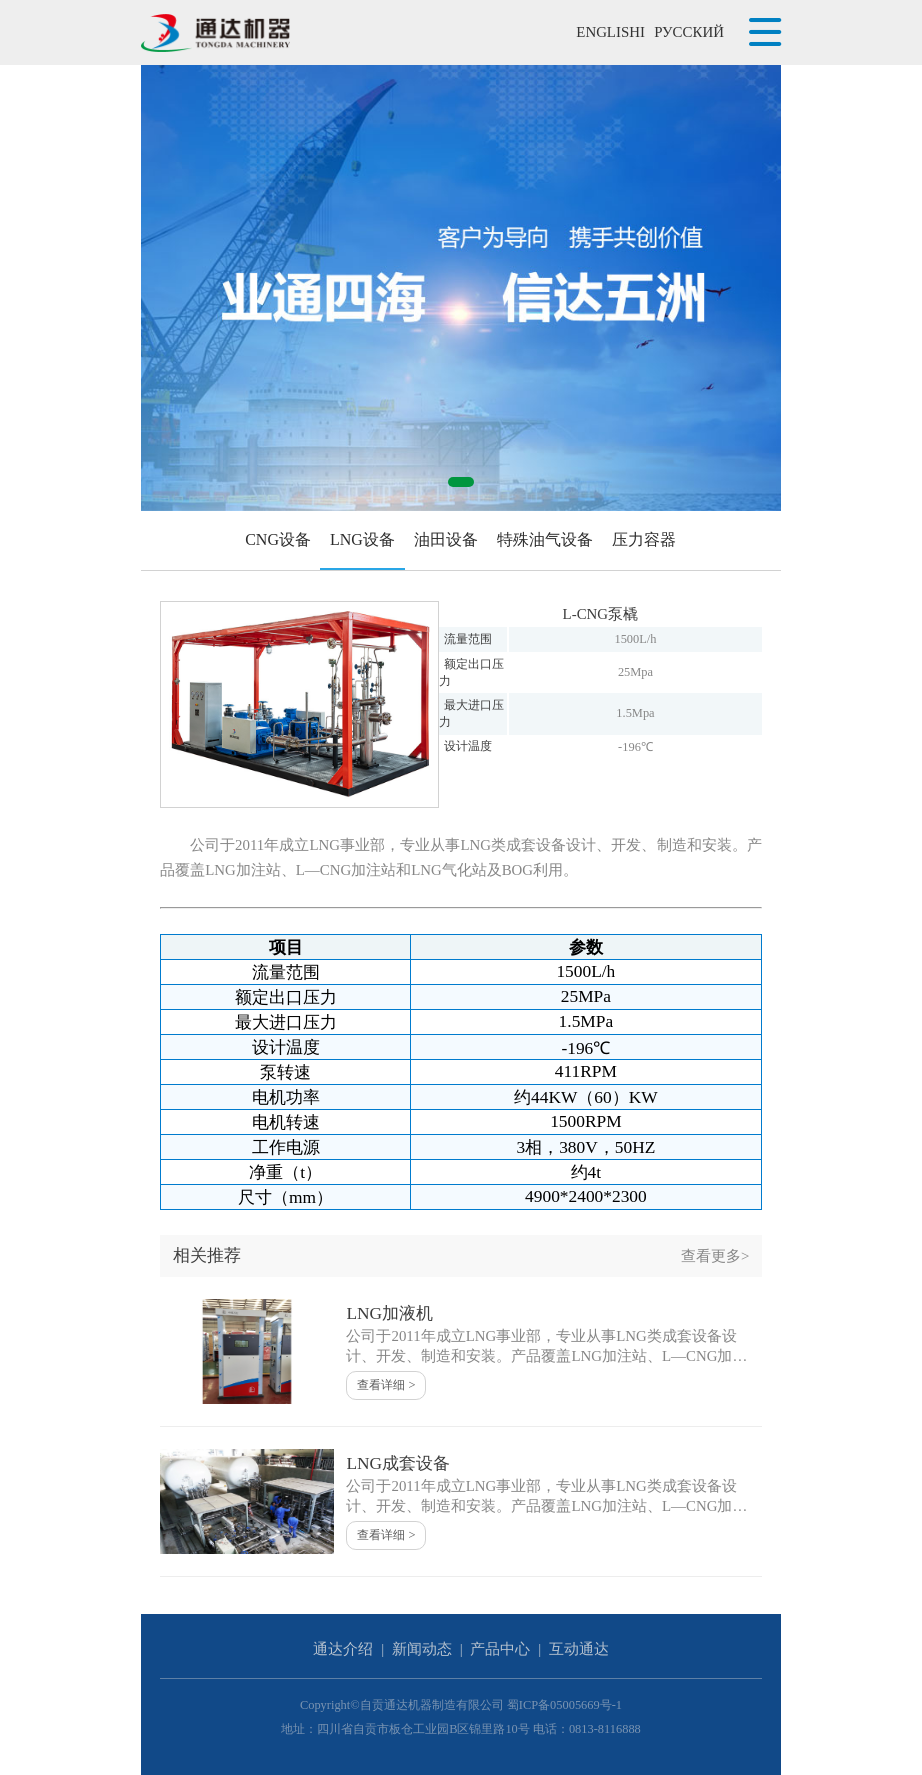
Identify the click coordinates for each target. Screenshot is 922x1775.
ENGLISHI (610, 32)
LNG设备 (362, 539)
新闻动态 (422, 1649)
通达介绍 (343, 1649)
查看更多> (715, 1256)
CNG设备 (278, 539)
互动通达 (579, 1649)
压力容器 (644, 539)
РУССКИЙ (689, 32)
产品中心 (500, 1649)
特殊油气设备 (545, 539)
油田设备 (446, 539)
